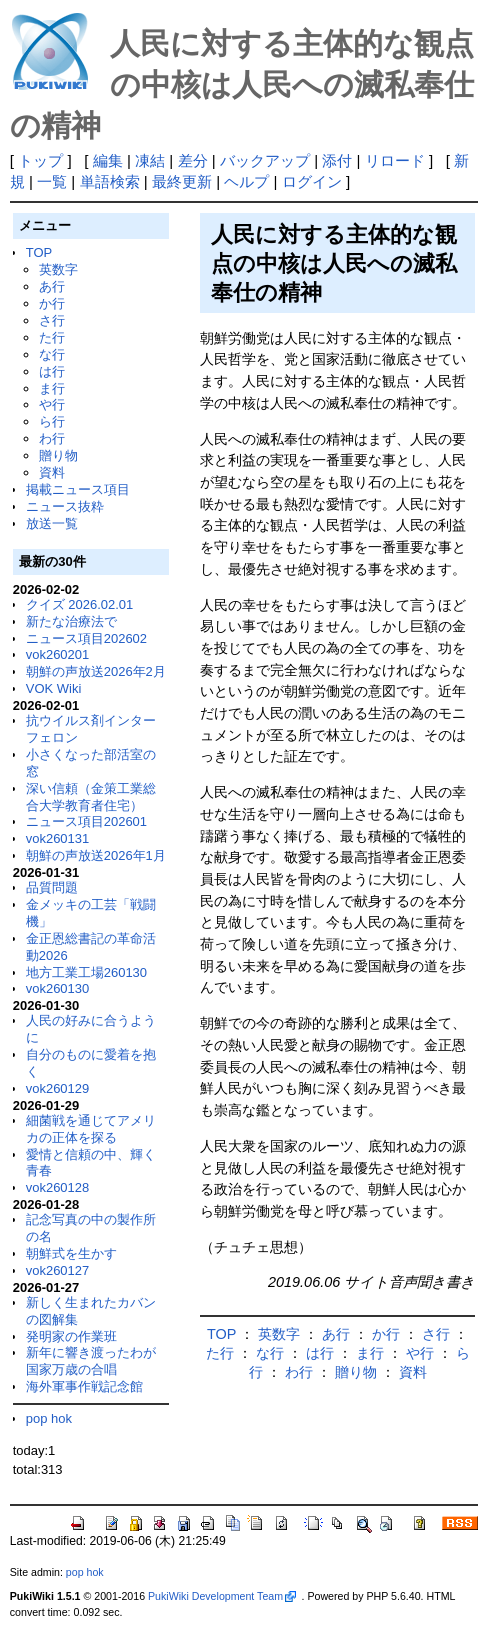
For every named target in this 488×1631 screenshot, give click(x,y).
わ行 (52, 438)
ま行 (52, 388)
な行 (52, 354)
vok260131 (58, 838)
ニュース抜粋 (65, 506)
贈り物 (58, 455)
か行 (52, 303)
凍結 (150, 160)
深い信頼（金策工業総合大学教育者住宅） (91, 797)
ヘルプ (246, 181)
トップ (40, 160)
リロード (395, 160)
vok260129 (58, 1088)
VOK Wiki (54, 688)
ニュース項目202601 (86, 821)
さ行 (52, 320)
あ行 (52, 286)
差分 (193, 160)
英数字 (58, 269)
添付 (337, 160)
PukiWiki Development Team (222, 1596)
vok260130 (58, 988)
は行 (52, 371)
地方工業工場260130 (86, 972)
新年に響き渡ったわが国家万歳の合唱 (91, 1361)
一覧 (52, 181)
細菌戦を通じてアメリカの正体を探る (91, 1129)
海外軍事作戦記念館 (84, 1386)
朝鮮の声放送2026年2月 (96, 671)
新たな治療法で (71, 621)
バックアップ (265, 160)
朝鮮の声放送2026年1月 (96, 855)
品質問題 (52, 887)
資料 (52, 472)
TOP (39, 252)
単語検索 (110, 181)
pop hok (49, 1418)
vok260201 (58, 654)
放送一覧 (52, 523)
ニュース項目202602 (86, 638)
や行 (52, 404)
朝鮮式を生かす (71, 1253)
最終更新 (182, 181)
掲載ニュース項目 (78, 489)
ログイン (312, 181)
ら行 (52, 421)
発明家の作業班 (71, 1336)
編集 (108, 160)
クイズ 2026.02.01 (80, 604)
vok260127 (58, 1270)
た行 (52, 337)
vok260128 (58, 1187)
